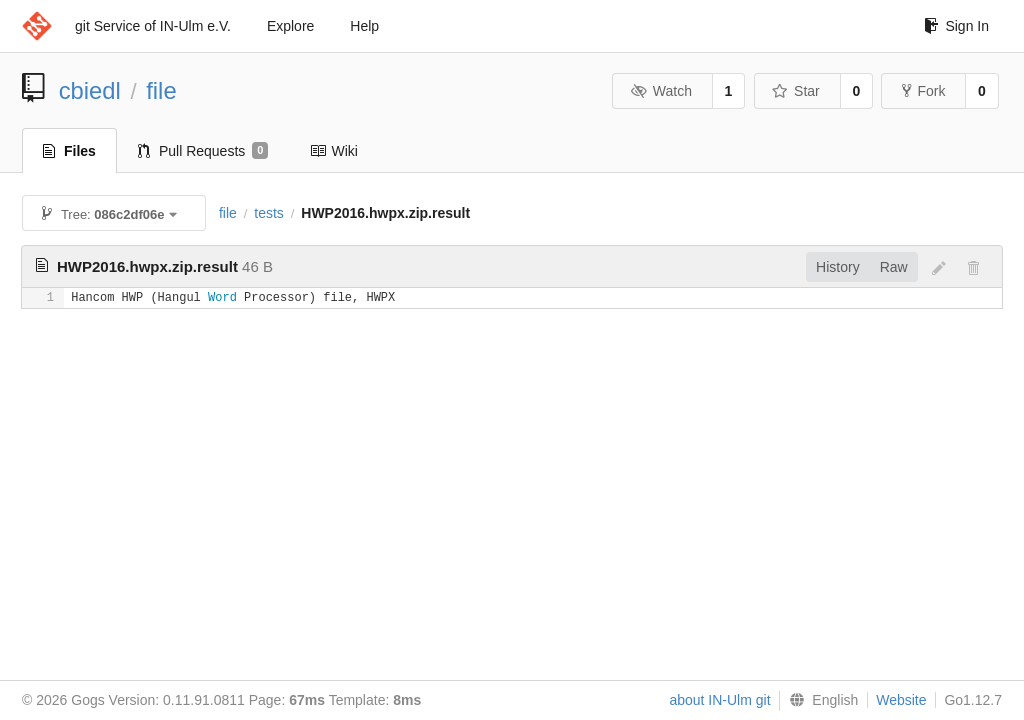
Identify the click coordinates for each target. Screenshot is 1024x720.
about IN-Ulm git (719, 700)
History (838, 267)
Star (796, 91)
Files (69, 151)
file (161, 90)
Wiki (333, 151)
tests (269, 213)
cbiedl (90, 90)
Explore (290, 26)
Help (364, 26)
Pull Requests (203, 151)
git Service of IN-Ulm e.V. (153, 26)
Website (901, 700)
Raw (894, 267)
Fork (923, 91)
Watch (661, 91)
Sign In (956, 26)
